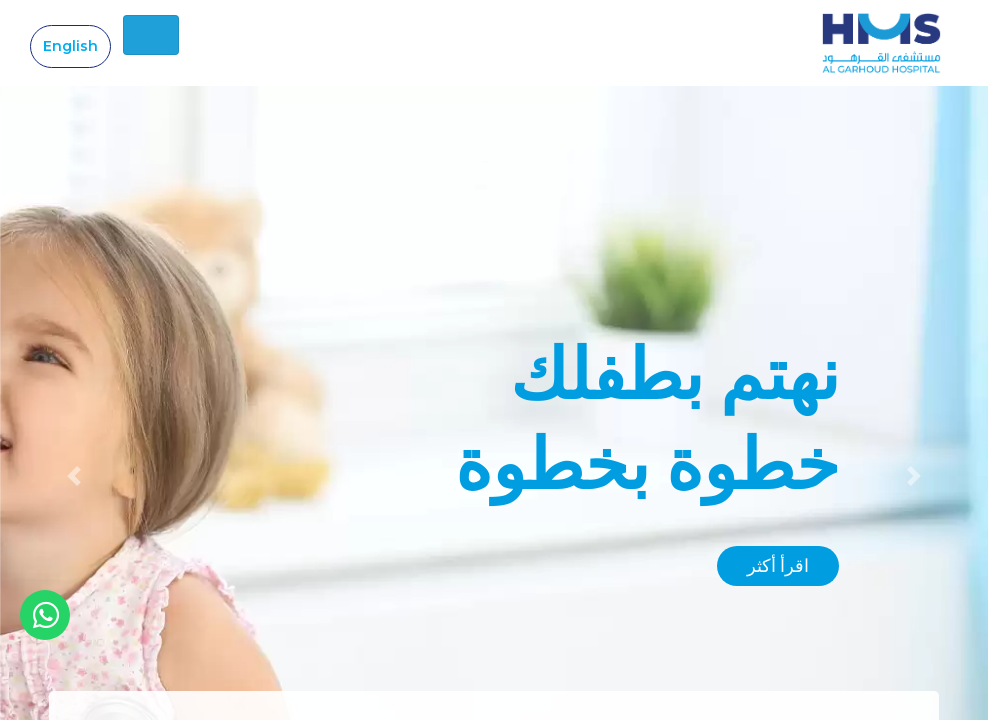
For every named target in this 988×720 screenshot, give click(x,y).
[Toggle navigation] (151, 35)
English (70, 46)
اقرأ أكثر (778, 566)
